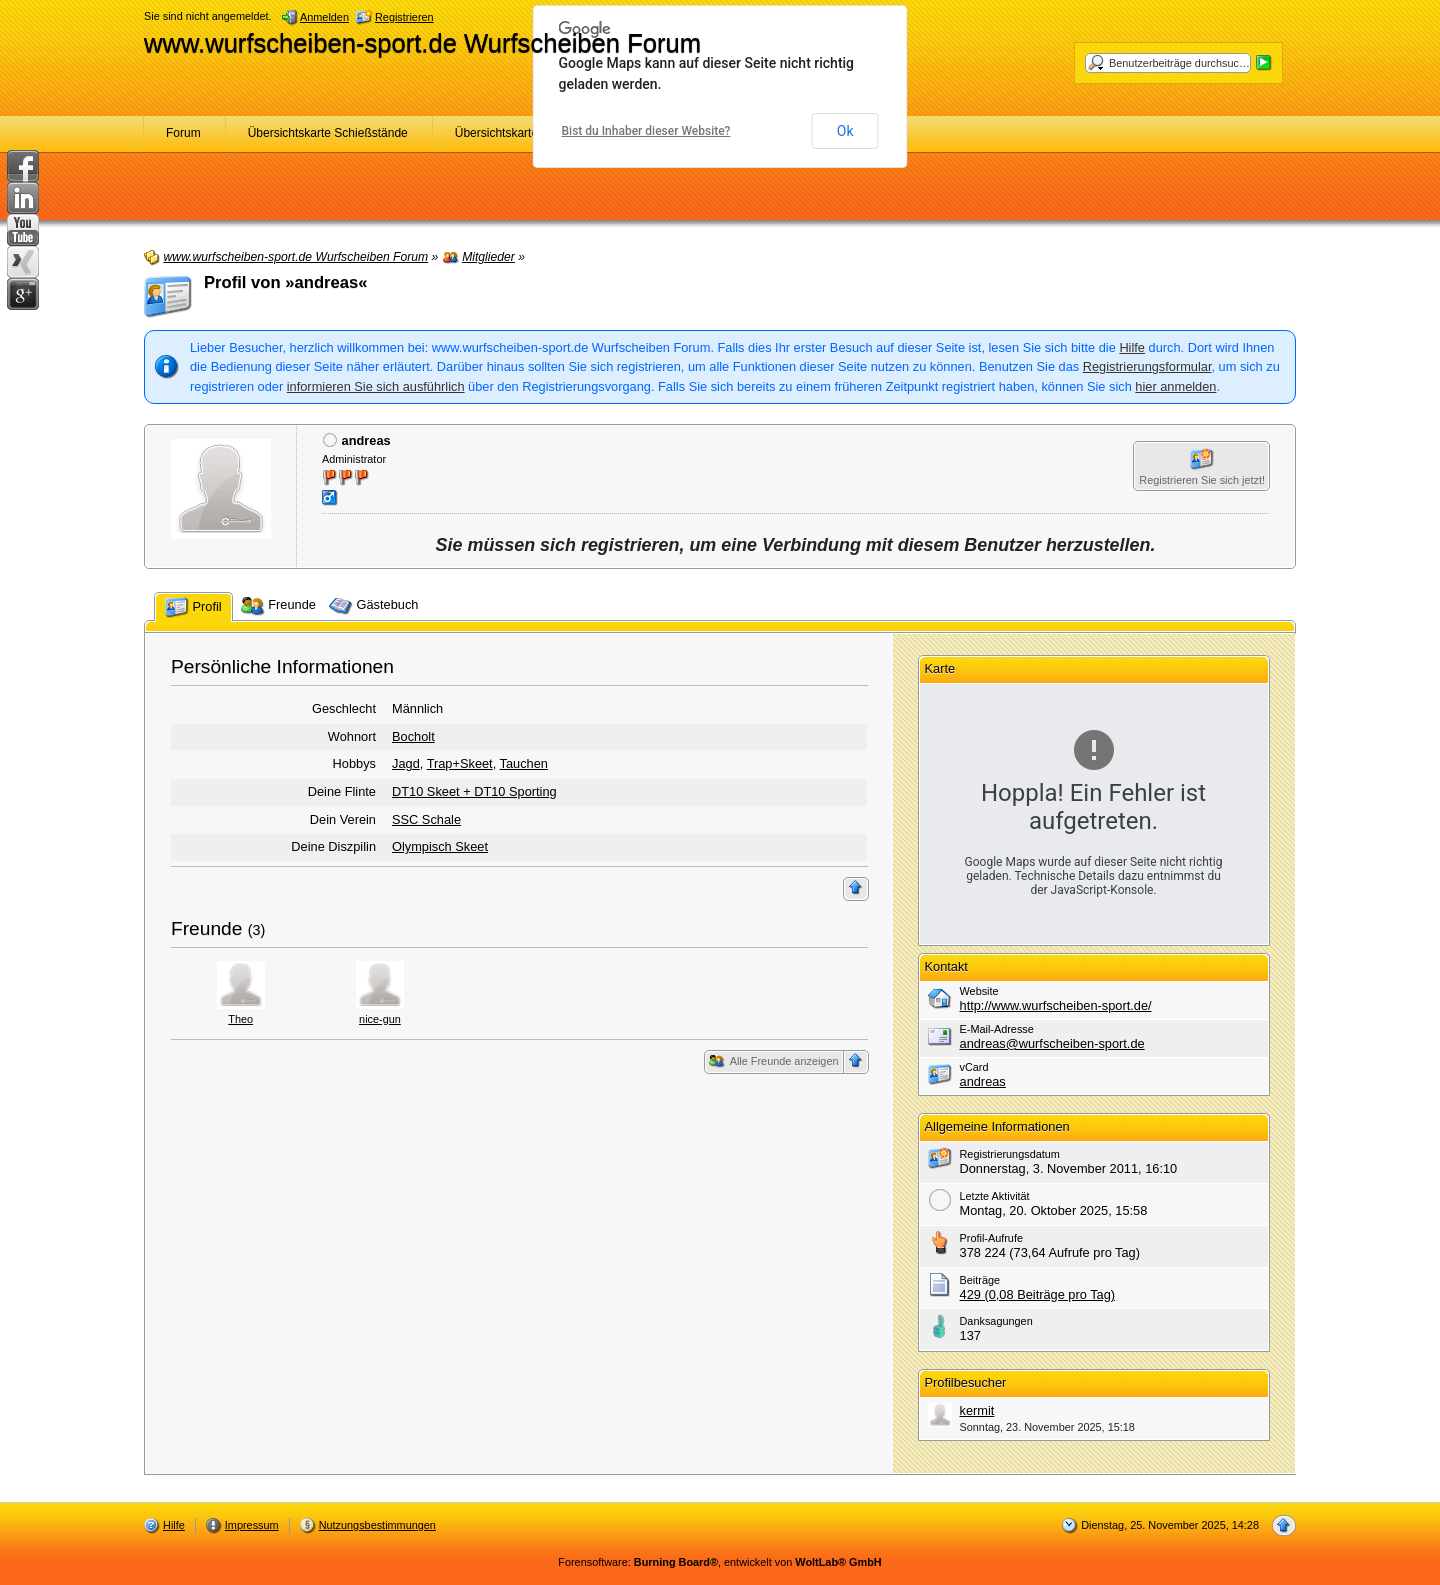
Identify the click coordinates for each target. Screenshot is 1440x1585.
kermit (977, 1410)
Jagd (406, 763)
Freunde (206, 928)
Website (979, 991)
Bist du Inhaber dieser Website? (646, 131)
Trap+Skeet (460, 763)
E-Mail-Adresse (997, 1029)
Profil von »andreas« (286, 282)
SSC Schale (426, 819)
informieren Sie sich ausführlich (376, 386)
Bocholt (413, 736)
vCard (974, 1067)
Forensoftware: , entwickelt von (719, 1562)
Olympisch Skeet (440, 846)
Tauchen (524, 763)
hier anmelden (1175, 386)
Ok (845, 131)
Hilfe (1132, 347)
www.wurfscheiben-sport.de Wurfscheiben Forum (422, 43)
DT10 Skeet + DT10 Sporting (474, 791)
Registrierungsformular (1147, 366)
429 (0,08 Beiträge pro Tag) (1038, 1294)
